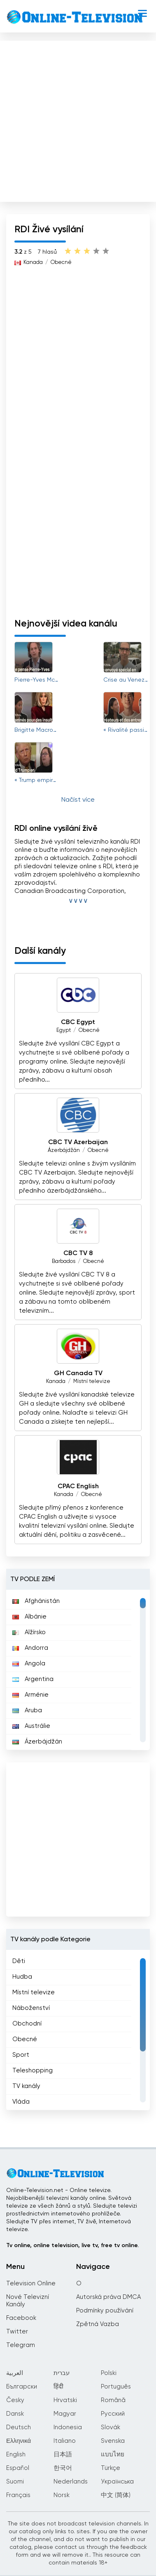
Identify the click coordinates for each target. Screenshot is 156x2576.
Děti (18, 1961)
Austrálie (31, 1726)
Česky (15, 2400)
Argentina (33, 1679)
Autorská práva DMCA (108, 2297)
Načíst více (78, 800)
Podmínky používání (104, 2311)
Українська (117, 2482)
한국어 (63, 2468)
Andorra (30, 1648)
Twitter (17, 2332)
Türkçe (110, 2468)
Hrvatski (65, 2400)
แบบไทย (112, 2454)
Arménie (30, 1695)
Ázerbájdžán (64, 1150)
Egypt (63, 1030)
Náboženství (31, 2008)
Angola (28, 1663)
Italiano (65, 2441)
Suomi (15, 2482)
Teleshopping (32, 2070)
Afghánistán (36, 1601)
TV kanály (26, 2086)
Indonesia (68, 2427)
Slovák (110, 2427)
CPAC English (78, 1486)
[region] (78, 1670)
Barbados (63, 1261)
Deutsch (18, 2427)
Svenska (113, 2441)
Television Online (31, 2283)
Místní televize (91, 1381)
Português (116, 2387)
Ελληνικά (18, 2441)
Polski (108, 2373)
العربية (14, 2373)
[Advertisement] (77, 119)
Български (21, 2387)
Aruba (27, 1710)
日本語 (63, 2454)
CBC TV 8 (78, 1253)
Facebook (21, 2318)
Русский (113, 2414)
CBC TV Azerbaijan (78, 1142)
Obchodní (27, 2024)
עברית (62, 2373)
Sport (20, 2055)
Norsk (62, 2495)
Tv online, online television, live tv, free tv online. (72, 2245)
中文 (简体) (115, 2495)
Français (18, 2495)
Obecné (61, 262)
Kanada (33, 262)
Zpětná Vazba (97, 2324)
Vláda (21, 2102)
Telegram (20, 2345)
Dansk (15, 2414)
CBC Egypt (78, 1022)
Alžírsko (29, 1632)
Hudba (22, 1977)
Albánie (29, 1617)
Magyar (65, 2414)
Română (113, 2400)
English (16, 2454)
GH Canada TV (78, 1373)
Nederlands (71, 2482)
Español (17, 2468)
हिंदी (58, 2387)
